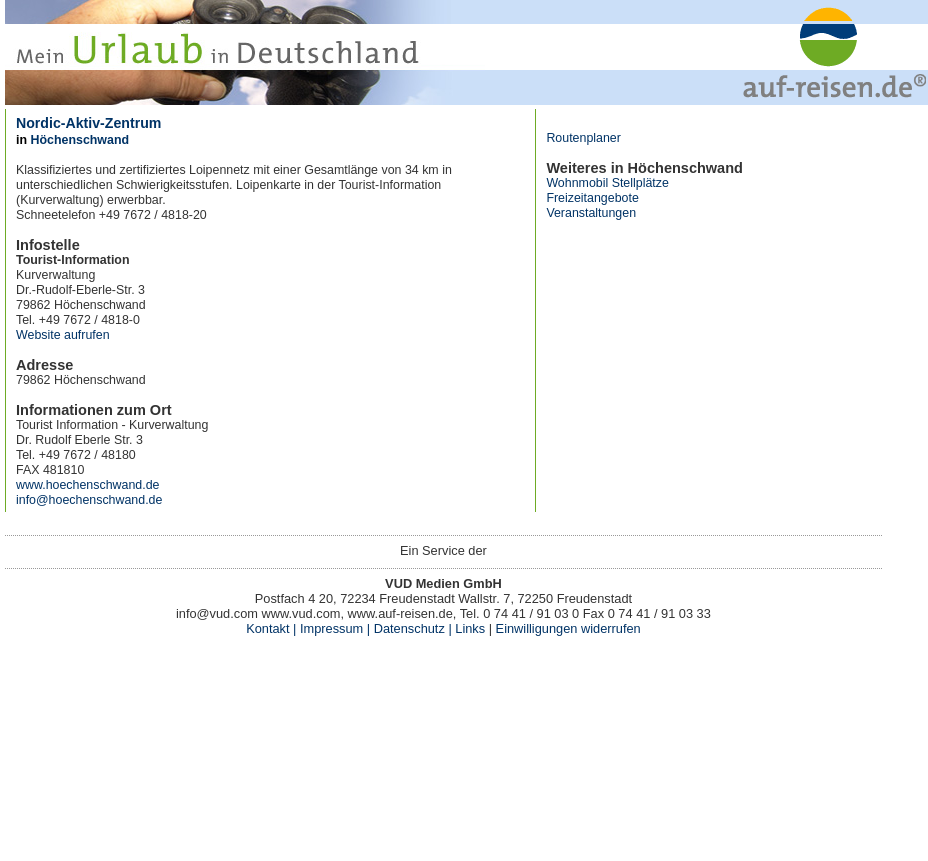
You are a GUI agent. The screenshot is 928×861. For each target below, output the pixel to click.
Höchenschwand (79, 140)
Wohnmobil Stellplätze (607, 183)
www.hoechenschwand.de (87, 485)
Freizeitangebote (592, 198)
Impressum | (335, 628)
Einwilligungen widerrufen (568, 628)
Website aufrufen (63, 335)
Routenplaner (583, 138)
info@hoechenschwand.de (89, 500)
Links (468, 628)
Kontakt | (271, 628)
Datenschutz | (411, 628)
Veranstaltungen (591, 213)
